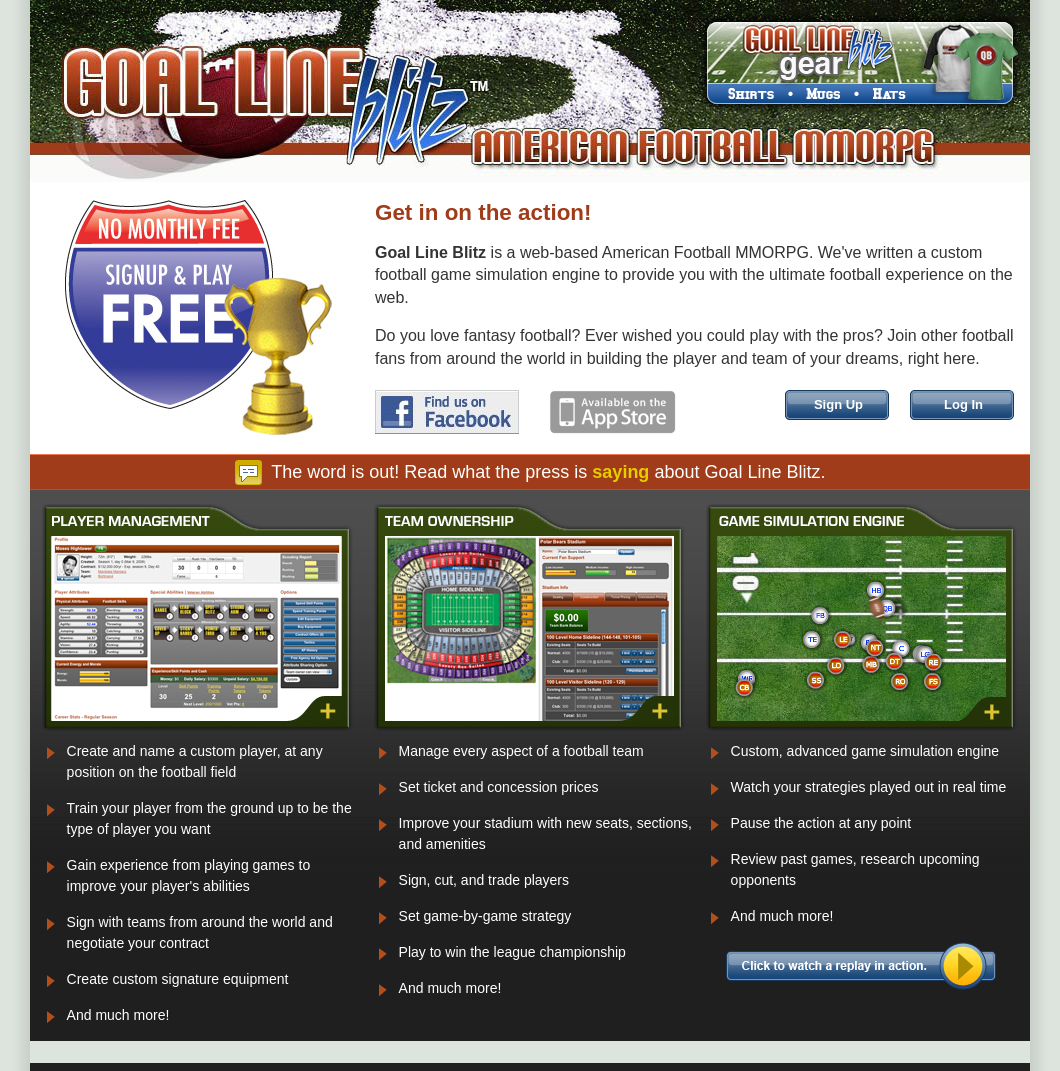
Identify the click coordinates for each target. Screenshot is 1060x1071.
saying (620, 472)
